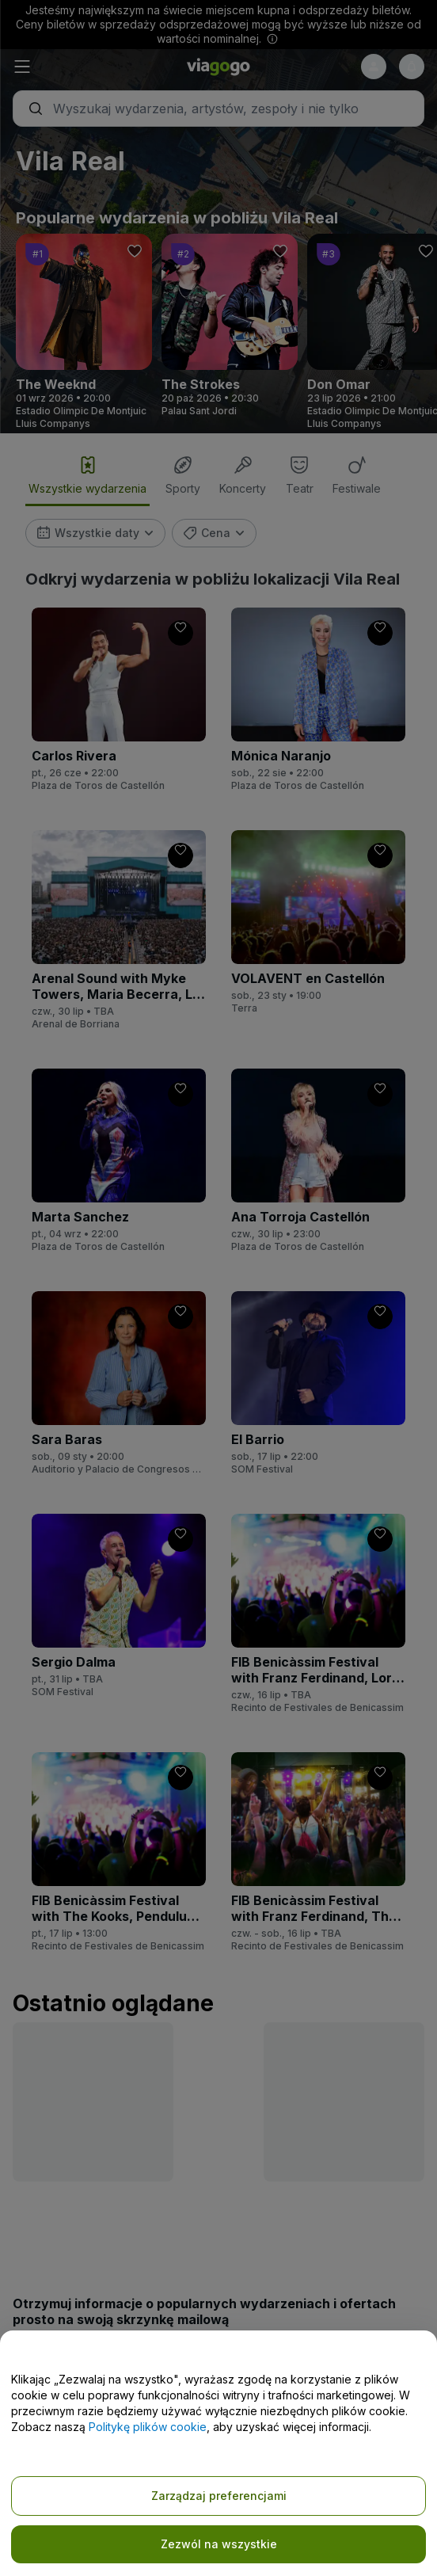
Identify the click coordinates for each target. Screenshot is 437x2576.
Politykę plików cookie (148, 2426)
